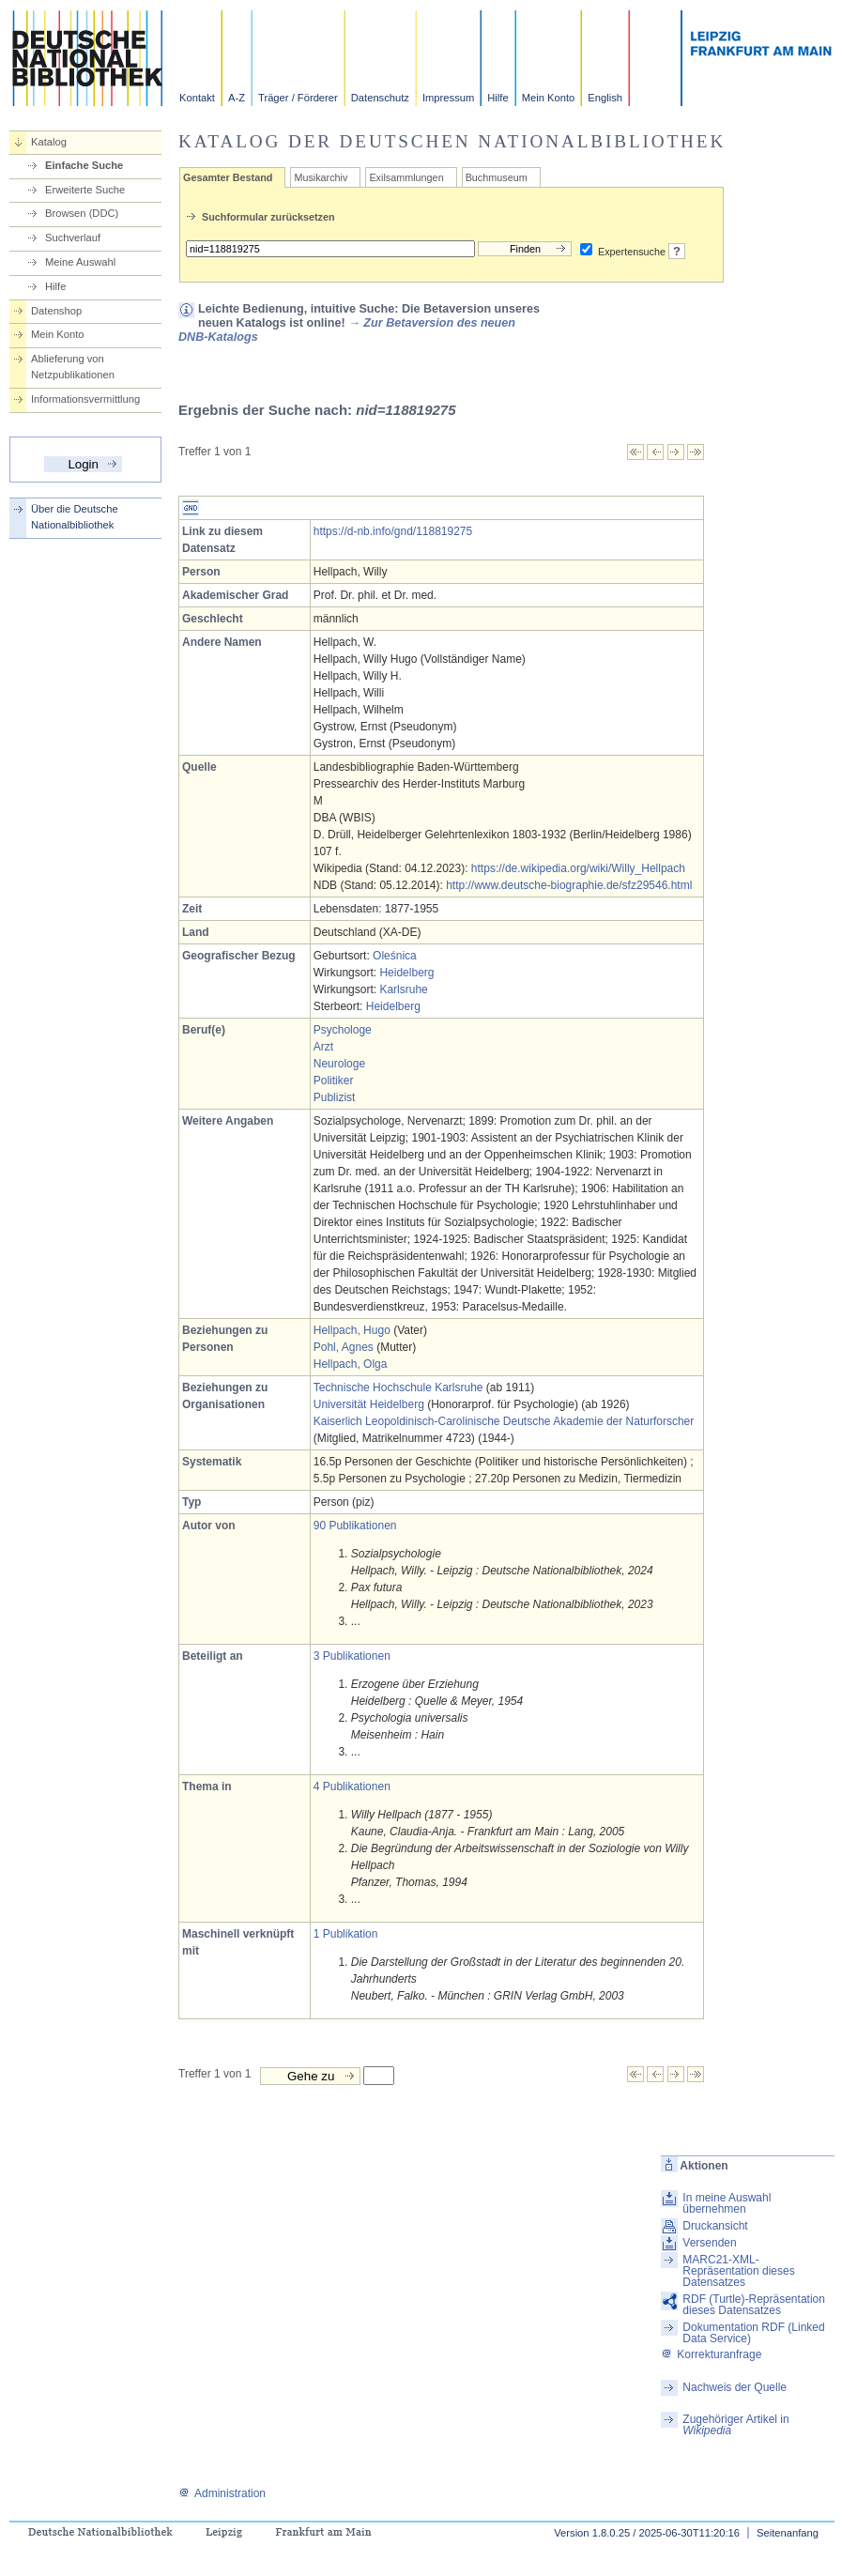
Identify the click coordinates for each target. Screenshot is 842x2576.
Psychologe (343, 1029)
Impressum (448, 97)
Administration (222, 2493)
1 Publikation (346, 1933)
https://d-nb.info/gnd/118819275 (393, 531)
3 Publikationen (352, 1656)
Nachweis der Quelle (734, 2387)
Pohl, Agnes (344, 1347)
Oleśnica (395, 955)
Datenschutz (380, 97)
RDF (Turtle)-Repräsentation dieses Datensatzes (753, 2304)
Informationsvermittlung (85, 399)
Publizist (335, 1097)
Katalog (49, 141)
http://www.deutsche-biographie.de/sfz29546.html (569, 885)
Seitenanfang (788, 2532)
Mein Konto (548, 97)
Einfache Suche (84, 165)
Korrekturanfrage (711, 2354)
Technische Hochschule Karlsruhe (398, 1387)
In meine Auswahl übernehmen (726, 2203)
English (605, 97)
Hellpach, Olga (351, 1364)
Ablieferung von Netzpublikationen (73, 366)
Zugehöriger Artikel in (735, 2425)
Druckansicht (714, 2225)
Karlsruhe (403, 989)
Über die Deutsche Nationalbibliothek (74, 516)
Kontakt (197, 97)
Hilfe (497, 97)
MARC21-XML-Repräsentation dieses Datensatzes (738, 2271)
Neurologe (339, 1063)
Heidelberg (406, 972)
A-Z (236, 97)
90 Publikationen (355, 1525)
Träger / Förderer (298, 97)
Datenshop (56, 310)
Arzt (323, 1046)
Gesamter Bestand (227, 177)
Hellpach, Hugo (352, 1330)
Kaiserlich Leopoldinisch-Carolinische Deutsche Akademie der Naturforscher (504, 1421)
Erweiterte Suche (85, 189)
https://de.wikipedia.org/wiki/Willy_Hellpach (578, 868)
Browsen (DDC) (81, 213)
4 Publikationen (352, 1786)
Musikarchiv (320, 177)
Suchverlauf (72, 237)
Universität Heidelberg (369, 1404)
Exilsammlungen (406, 177)
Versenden (709, 2242)
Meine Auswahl (80, 262)
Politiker (334, 1080)
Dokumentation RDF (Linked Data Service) (753, 2333)
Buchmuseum (497, 177)
